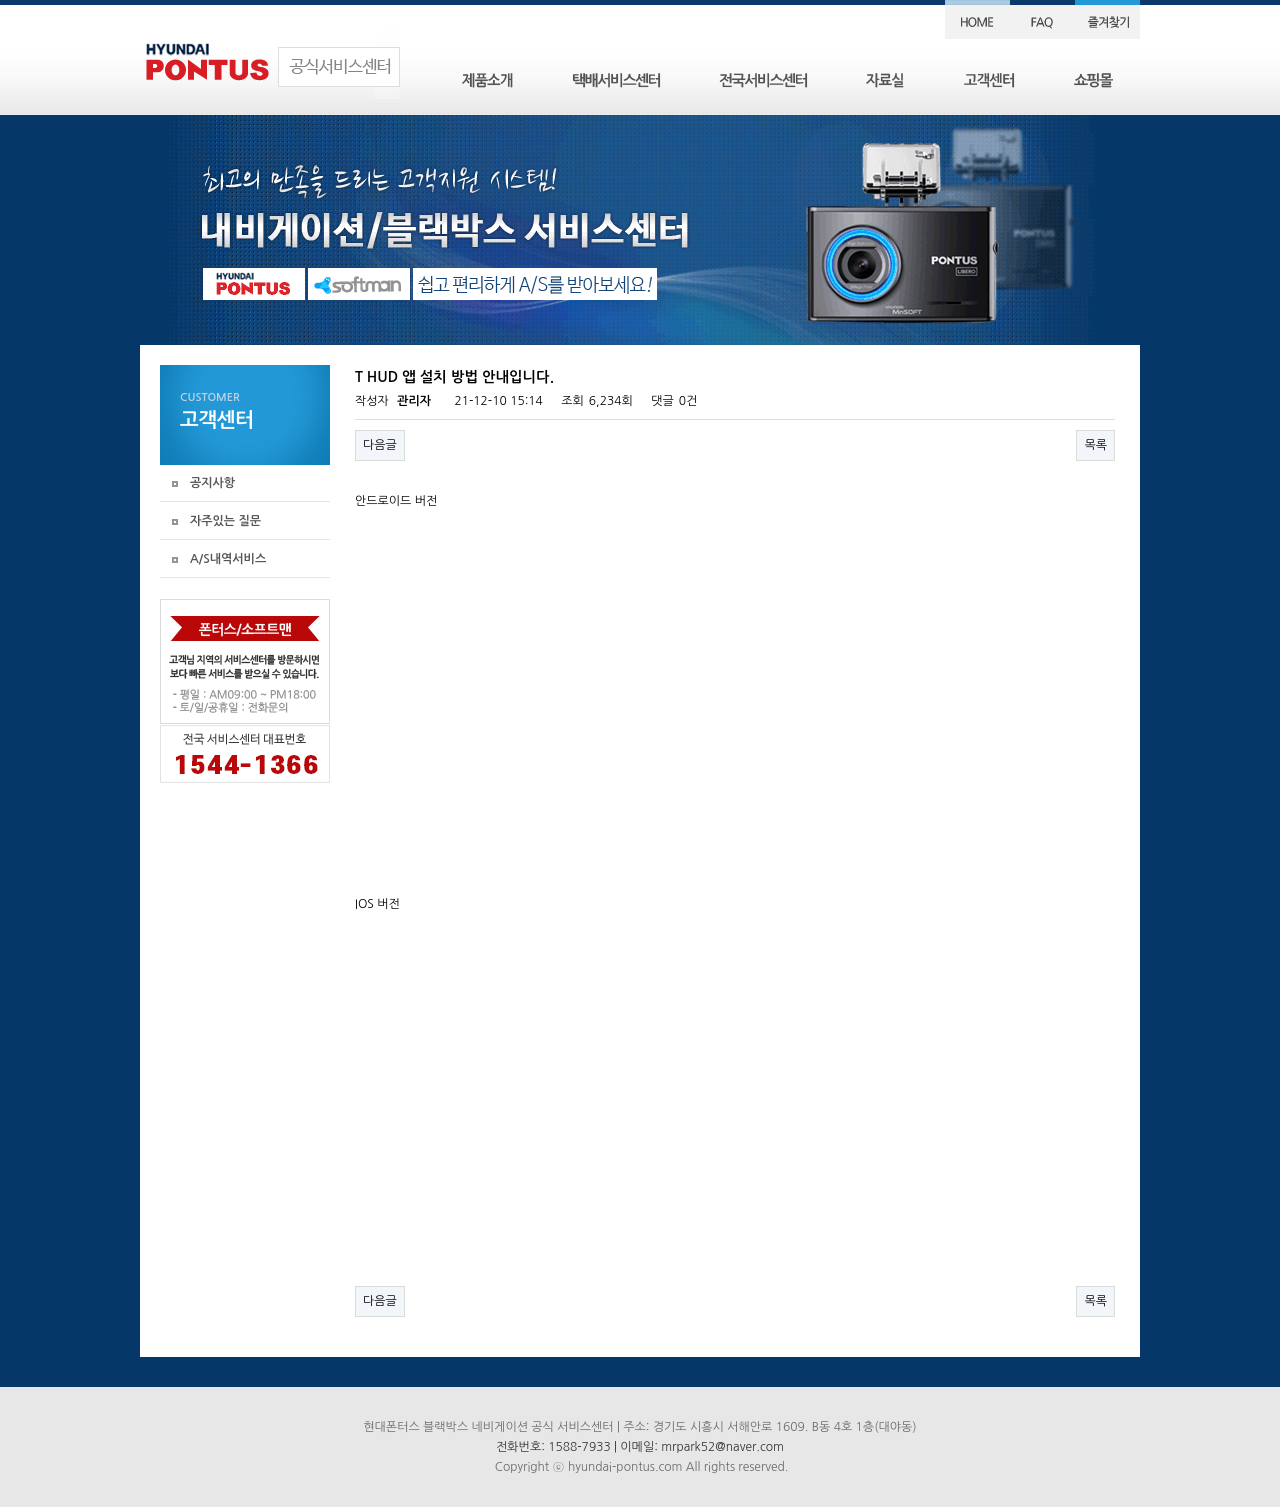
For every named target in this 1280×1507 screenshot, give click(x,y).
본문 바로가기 (0, 0)
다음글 (380, 445)
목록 (1095, 445)
